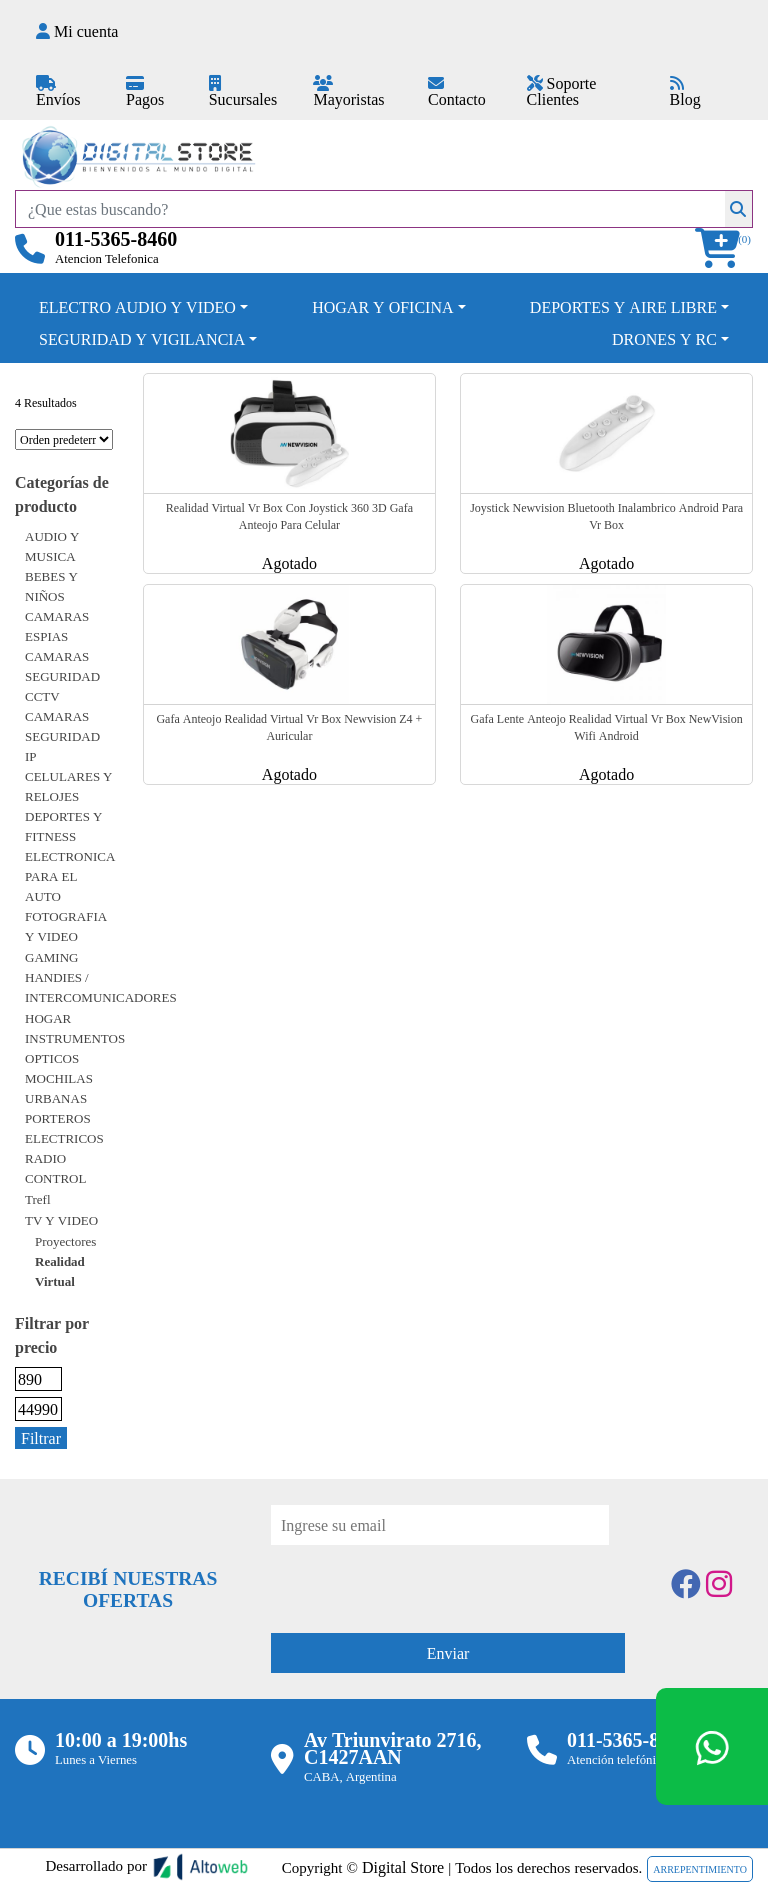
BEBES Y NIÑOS (51, 586)
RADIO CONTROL (55, 1168)
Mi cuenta (77, 31)
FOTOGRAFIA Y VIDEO (66, 926)
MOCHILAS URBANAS (59, 1088)
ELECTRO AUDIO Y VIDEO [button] (137, 307)
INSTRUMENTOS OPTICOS (75, 1048)
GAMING (51, 957)
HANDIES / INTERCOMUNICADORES (101, 987)
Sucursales (243, 92)
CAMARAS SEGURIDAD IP (62, 736)
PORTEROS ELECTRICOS (64, 1128)
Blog (685, 92)
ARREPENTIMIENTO (700, 1869)
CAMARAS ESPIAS (57, 626)
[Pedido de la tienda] (64, 439)
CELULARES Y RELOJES (69, 786)
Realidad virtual (60, 1271)
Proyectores (65, 1241)
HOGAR (48, 1018)
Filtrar (41, 1438)
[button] (724, 248)
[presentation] (423, 1584)
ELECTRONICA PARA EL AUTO (70, 876)
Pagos (145, 92)
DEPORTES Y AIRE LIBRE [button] (623, 307)
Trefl (38, 1199)
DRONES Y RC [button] (664, 339)
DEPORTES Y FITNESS (63, 826)
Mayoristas (348, 92)
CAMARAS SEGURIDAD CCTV (62, 676)
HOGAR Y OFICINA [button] (382, 307)
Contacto (457, 92)
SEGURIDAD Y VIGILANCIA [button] (142, 339)
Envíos (58, 92)
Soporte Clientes (562, 91)
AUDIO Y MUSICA (52, 546)
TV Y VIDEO (61, 1220)
